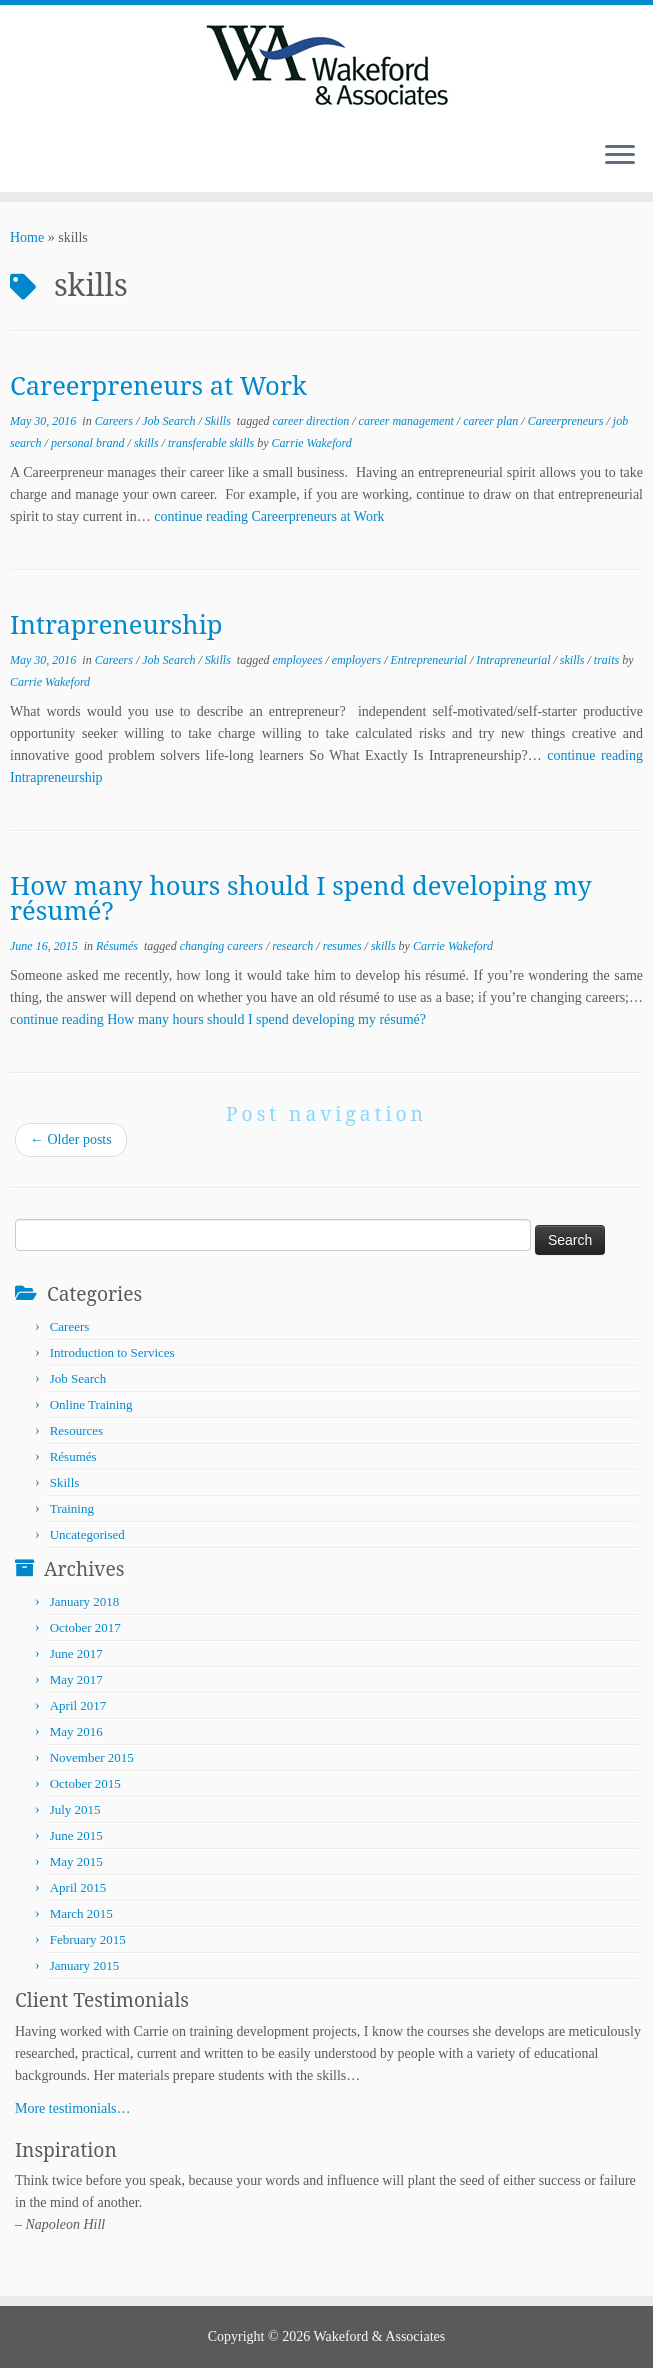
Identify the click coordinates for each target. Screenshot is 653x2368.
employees (298, 660)
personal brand (89, 443)
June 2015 (76, 1835)
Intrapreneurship (116, 624)
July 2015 (75, 1809)
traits (608, 660)
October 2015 (85, 1783)
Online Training (91, 1404)
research (294, 946)
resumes (344, 946)
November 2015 (92, 1757)
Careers (115, 421)
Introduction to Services (112, 1352)
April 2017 (78, 1705)
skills (148, 443)
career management (408, 421)
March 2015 (81, 1913)
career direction (312, 421)
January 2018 (85, 1601)
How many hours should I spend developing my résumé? (301, 898)
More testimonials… (73, 2108)
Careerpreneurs (567, 421)
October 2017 (85, 1627)
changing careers (223, 946)
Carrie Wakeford (312, 443)
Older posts (71, 1139)
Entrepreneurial (429, 660)
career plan (492, 421)
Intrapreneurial (514, 660)
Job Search (170, 421)
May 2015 (76, 1861)
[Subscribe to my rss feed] (29, 157)
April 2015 (78, 1887)
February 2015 (88, 1939)
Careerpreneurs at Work (158, 385)
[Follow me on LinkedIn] (55, 157)
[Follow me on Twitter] (42, 157)
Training (72, 1508)
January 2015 (85, 1965)
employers (358, 660)
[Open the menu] (620, 156)
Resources (76, 1430)
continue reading (269, 516)
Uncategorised (87, 1534)
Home (27, 237)
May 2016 (76, 1731)
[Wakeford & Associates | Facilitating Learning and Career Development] (326, 65)
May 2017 (76, 1679)
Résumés (118, 946)
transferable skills (212, 443)
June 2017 (76, 1653)
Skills (219, 421)
